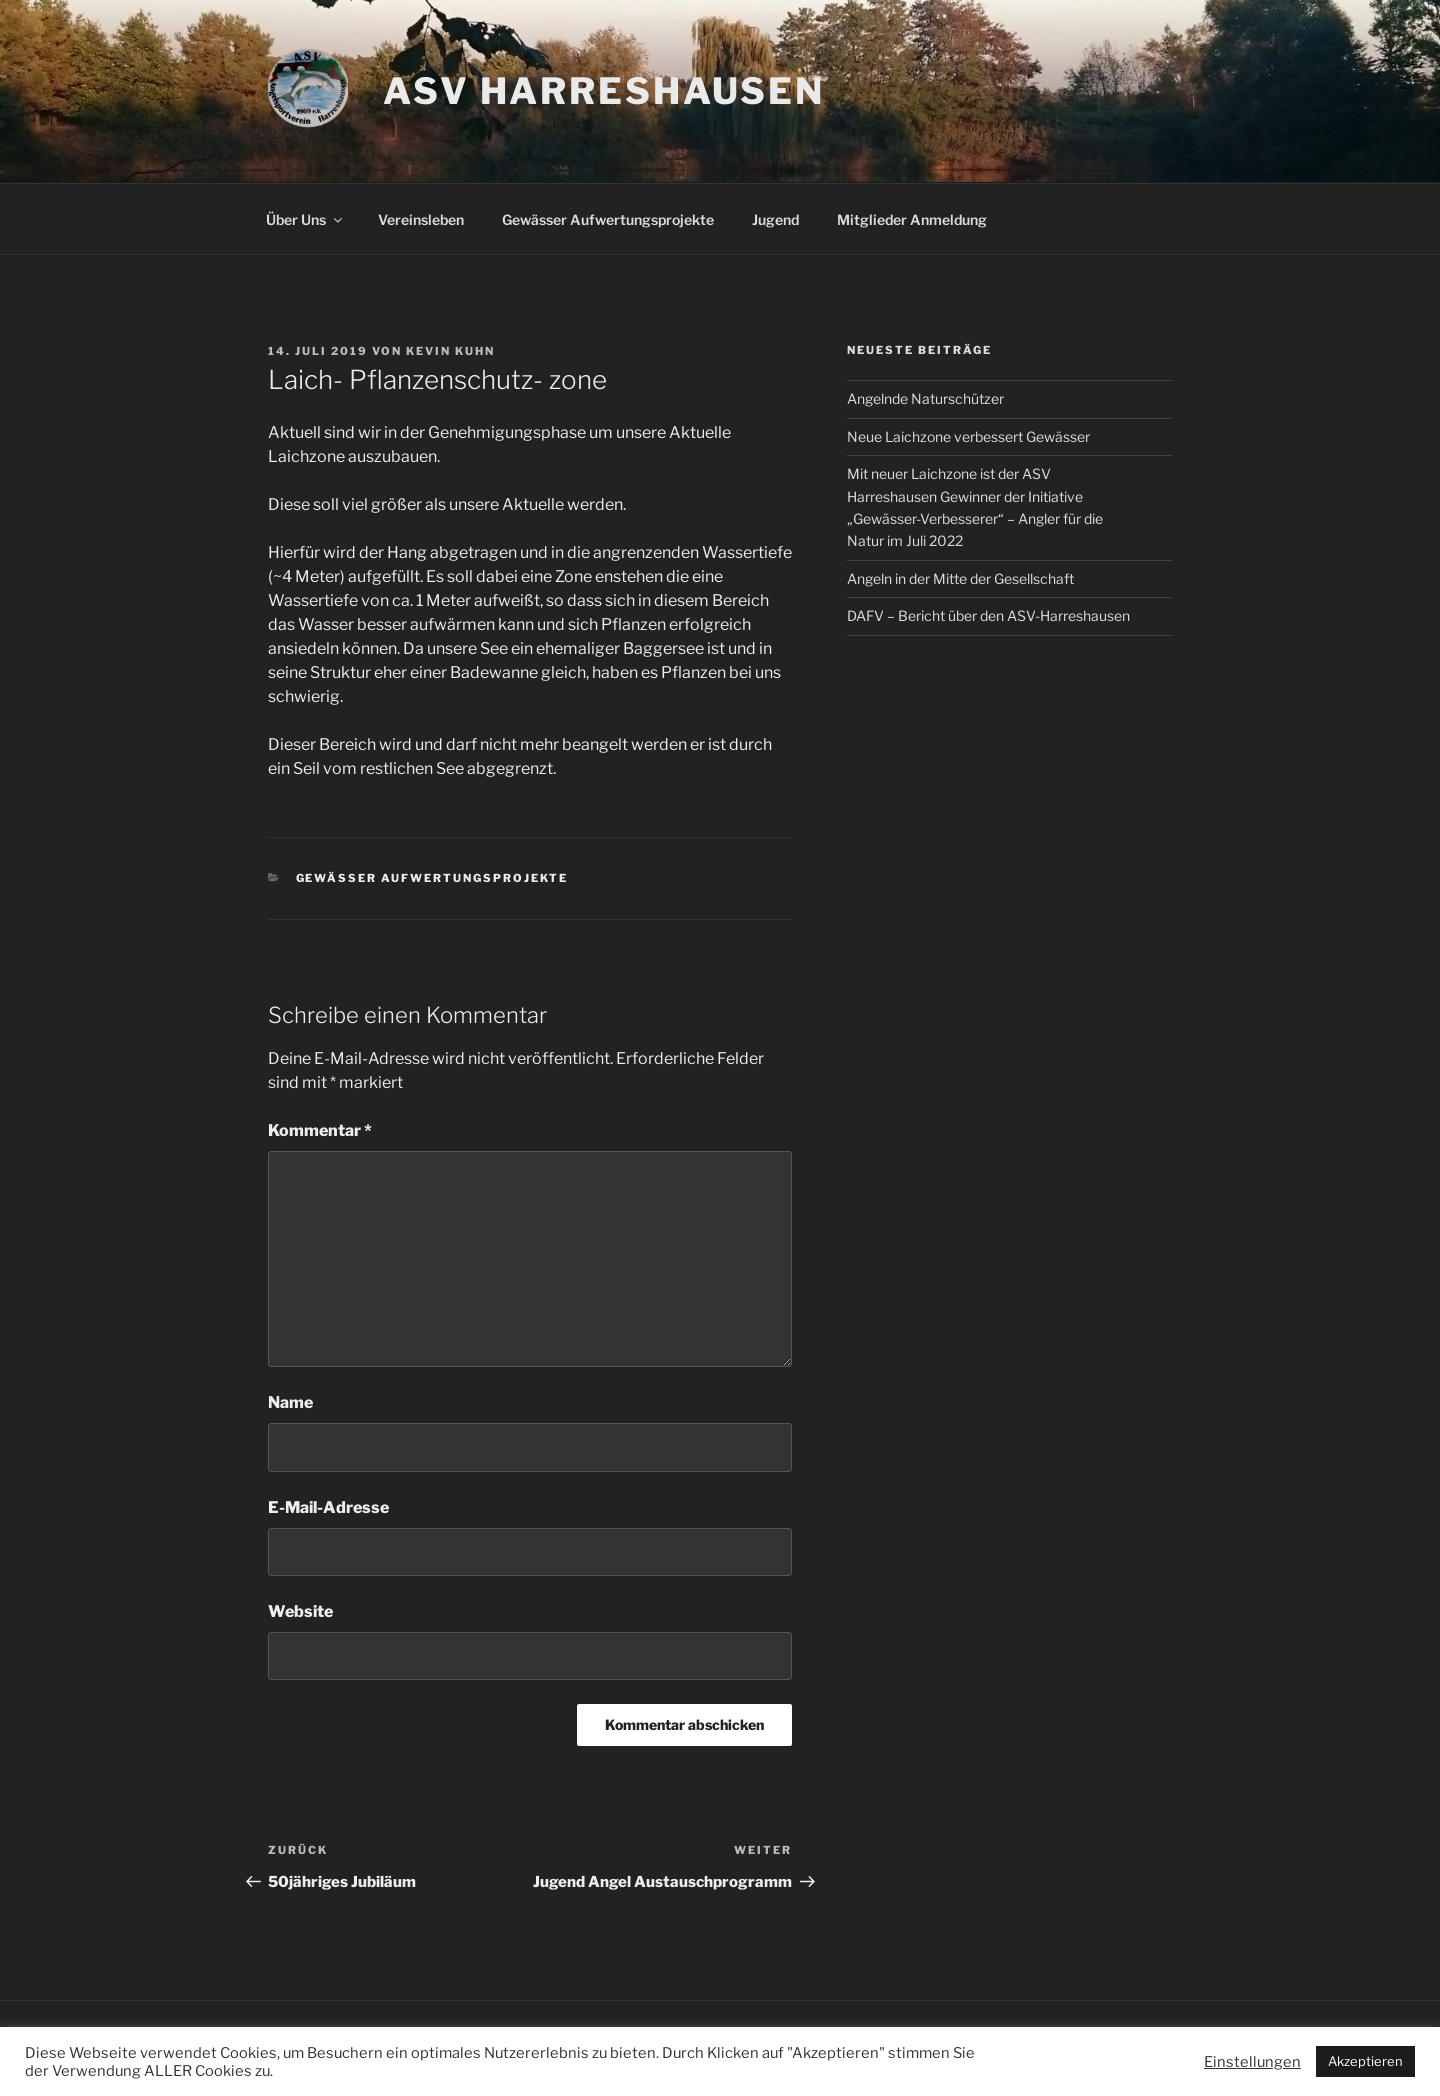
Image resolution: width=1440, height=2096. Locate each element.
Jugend (775, 219)
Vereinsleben (421, 219)
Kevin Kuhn (450, 351)
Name (290, 1402)
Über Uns (305, 219)
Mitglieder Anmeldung (912, 219)
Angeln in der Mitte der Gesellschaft (960, 578)
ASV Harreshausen (604, 91)
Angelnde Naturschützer (925, 398)
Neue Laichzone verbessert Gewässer (968, 436)
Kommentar (320, 1130)
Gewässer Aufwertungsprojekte (608, 219)
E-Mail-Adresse (328, 1507)
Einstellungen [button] (1252, 2062)
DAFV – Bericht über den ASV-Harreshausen (988, 615)
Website (300, 1611)
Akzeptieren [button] (1365, 2061)
